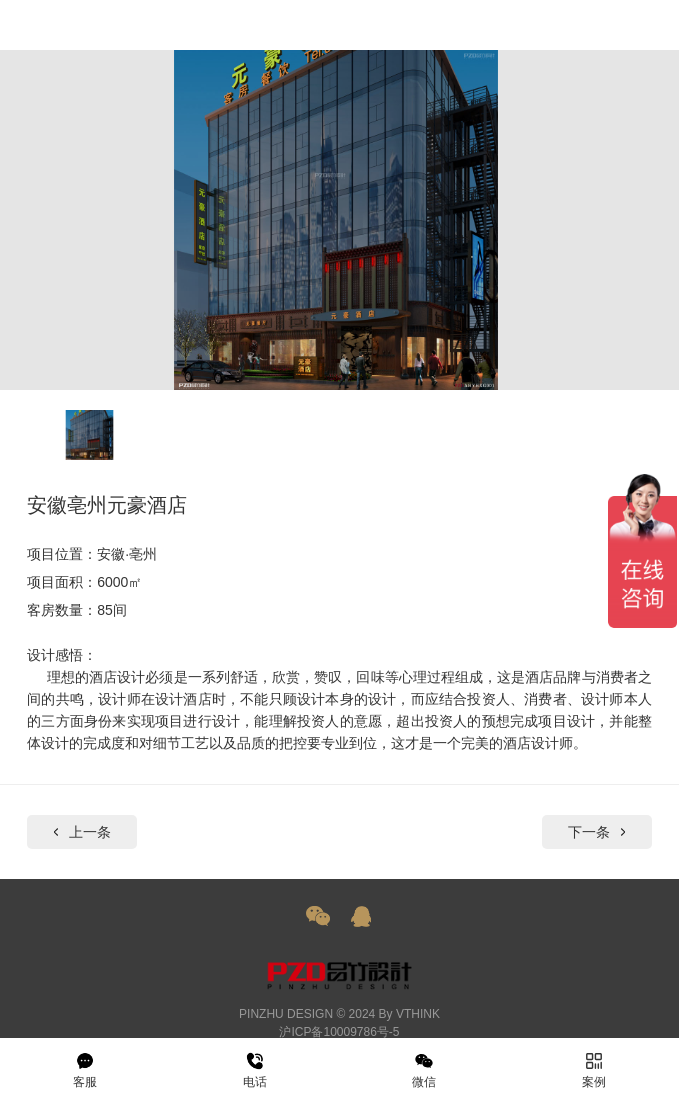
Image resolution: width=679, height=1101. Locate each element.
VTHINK (418, 1014)
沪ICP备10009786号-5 (339, 1032)
